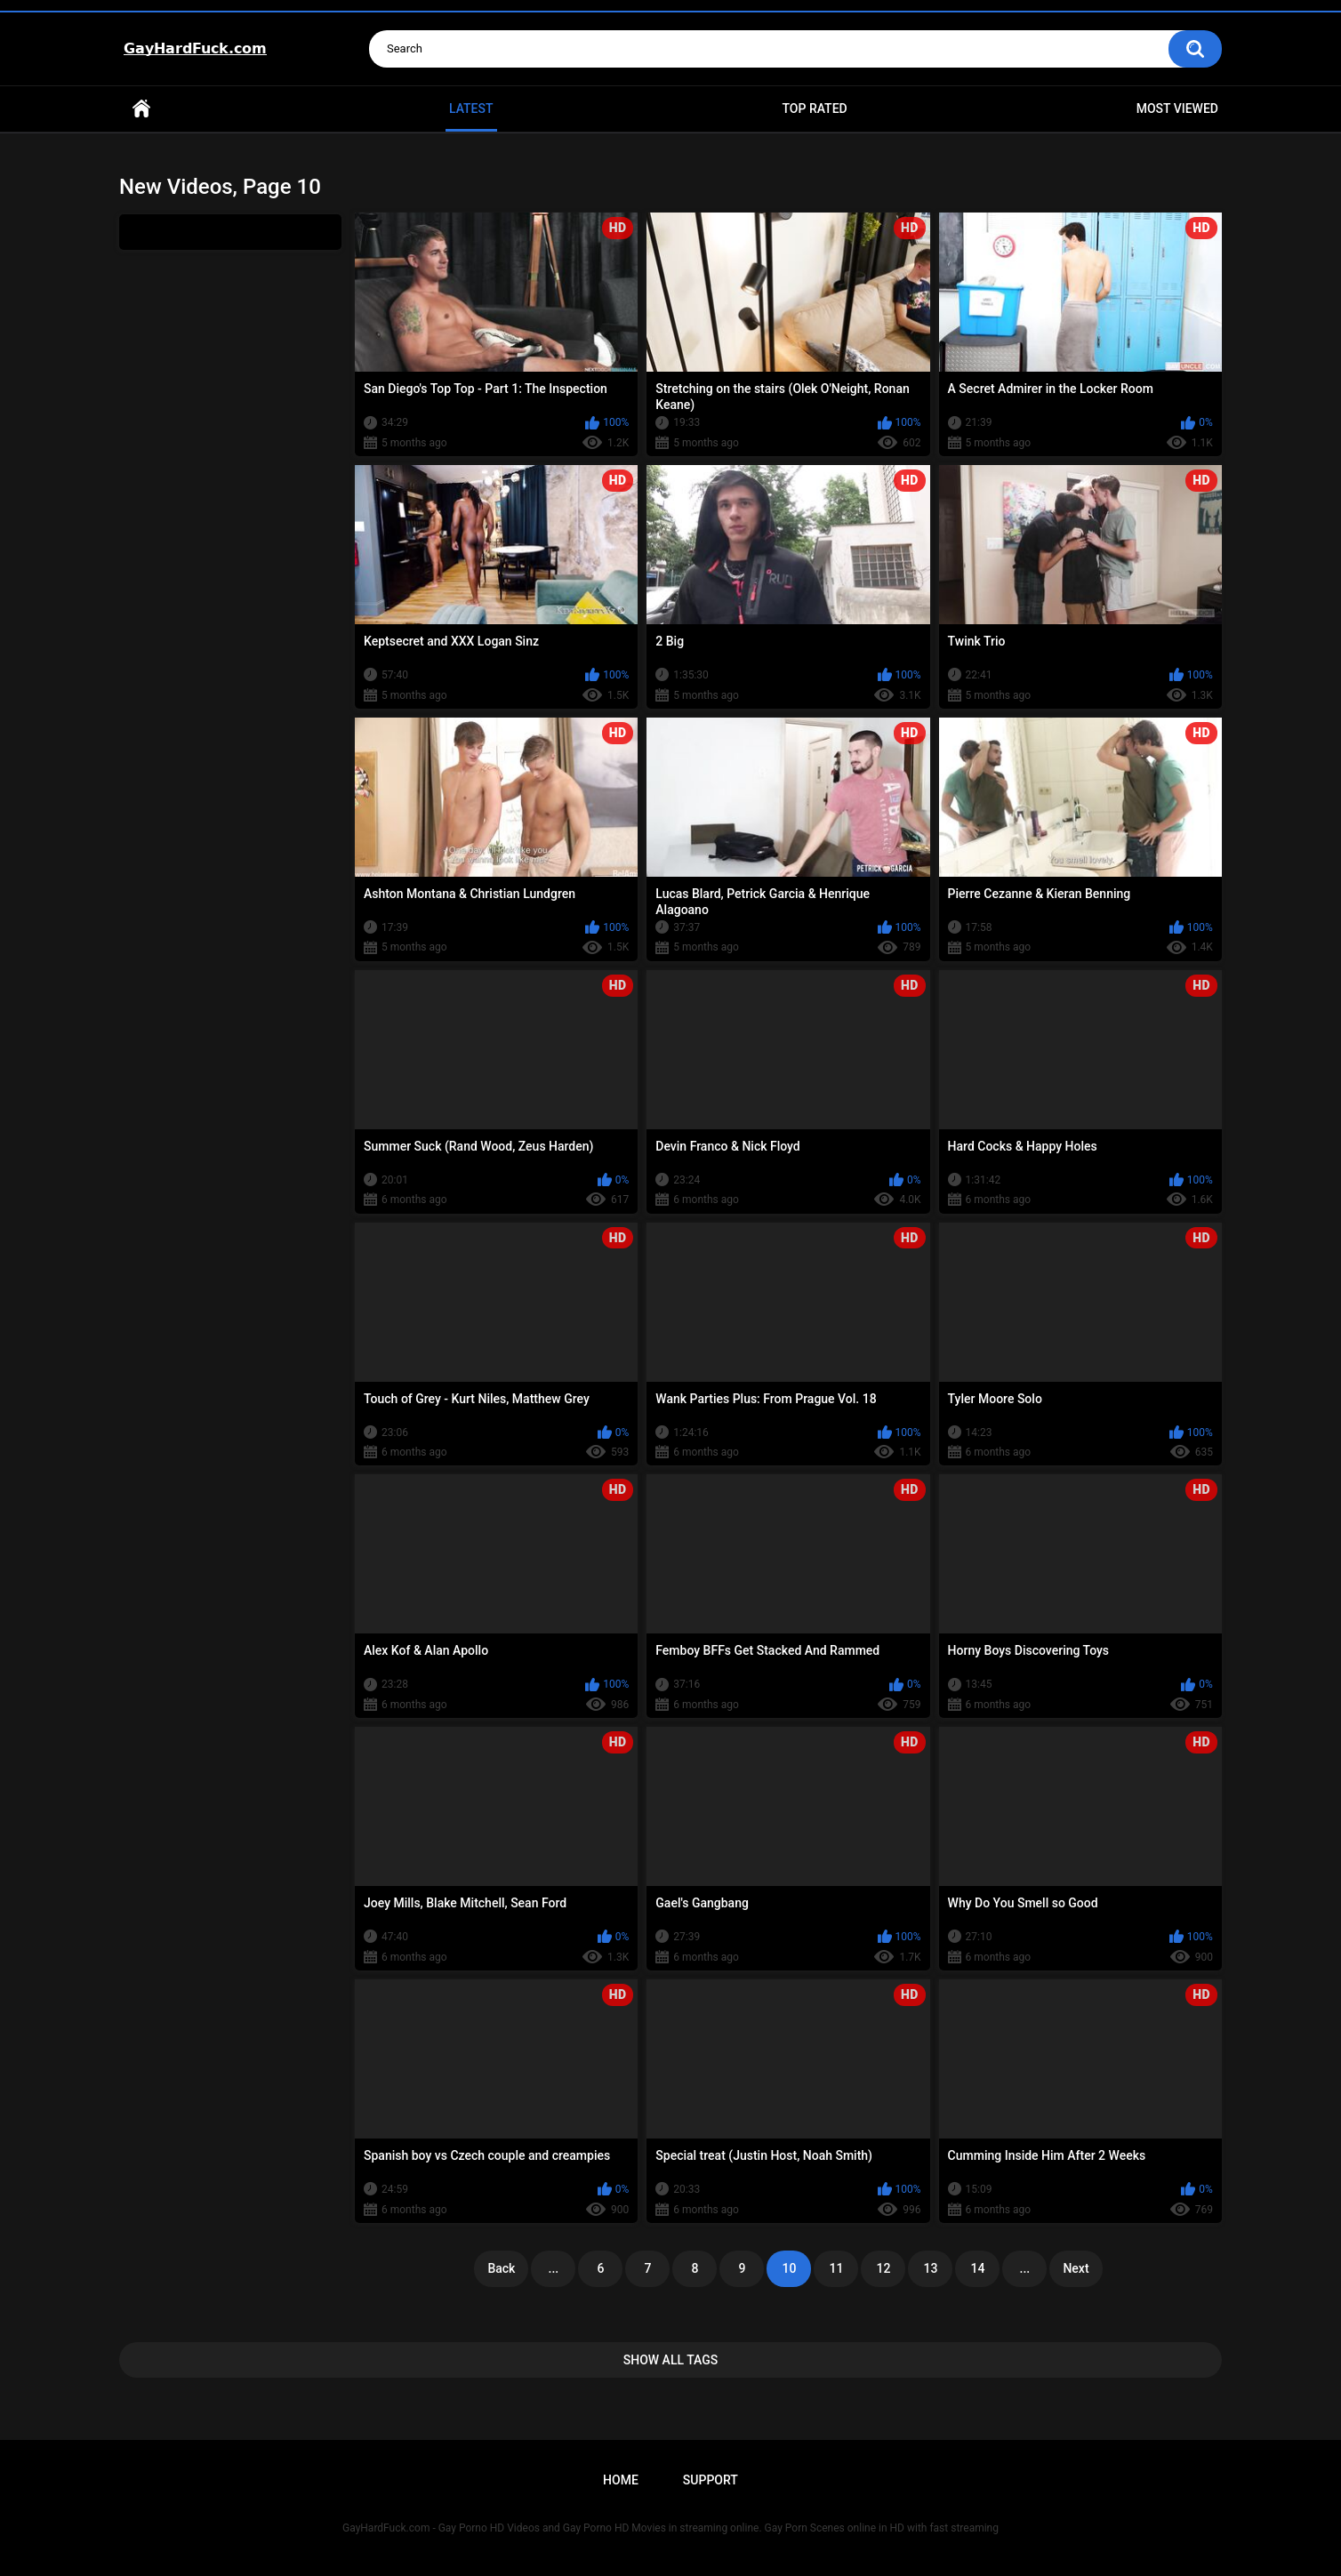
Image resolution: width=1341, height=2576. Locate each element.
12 (883, 2268)
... (554, 2268)
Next (1075, 2268)
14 (977, 2268)
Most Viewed (1177, 108)
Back (501, 2268)
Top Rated (814, 108)
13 (930, 2268)
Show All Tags (671, 2360)
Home (141, 109)
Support (710, 2480)
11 (836, 2268)
